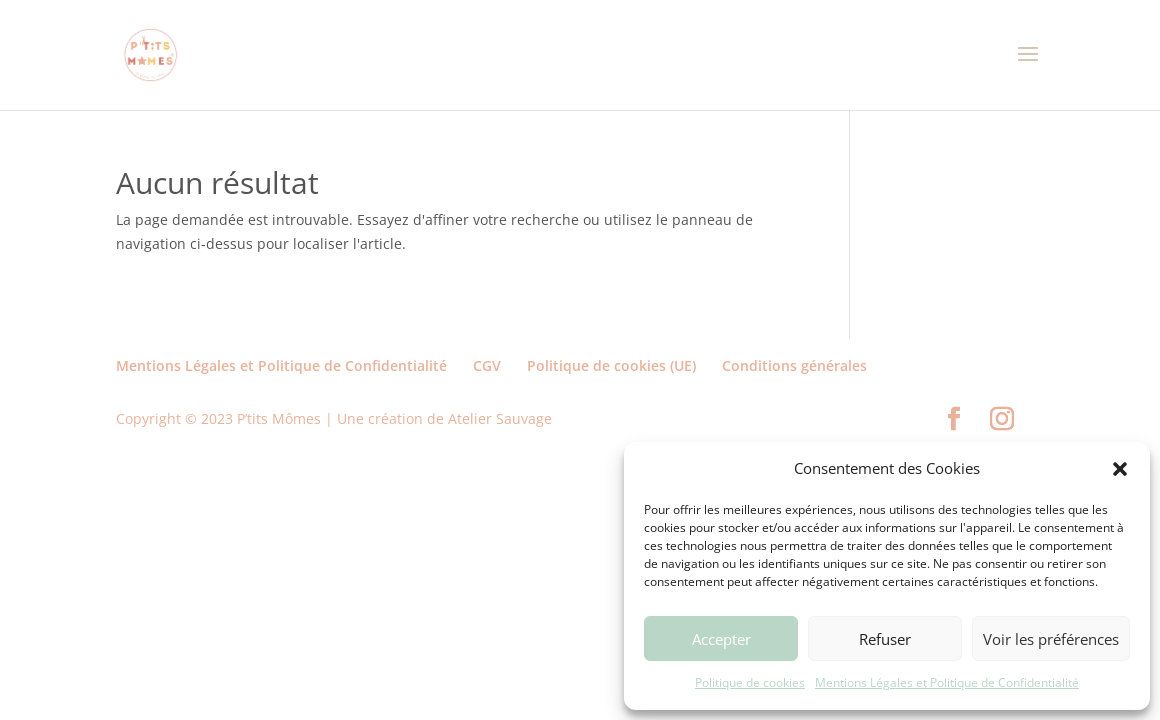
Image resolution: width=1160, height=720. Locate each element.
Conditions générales (794, 365)
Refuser (885, 639)
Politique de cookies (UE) (611, 365)
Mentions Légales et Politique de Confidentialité (947, 682)
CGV (487, 365)
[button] (1120, 469)
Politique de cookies (750, 682)
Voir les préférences (1051, 639)
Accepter (721, 639)
